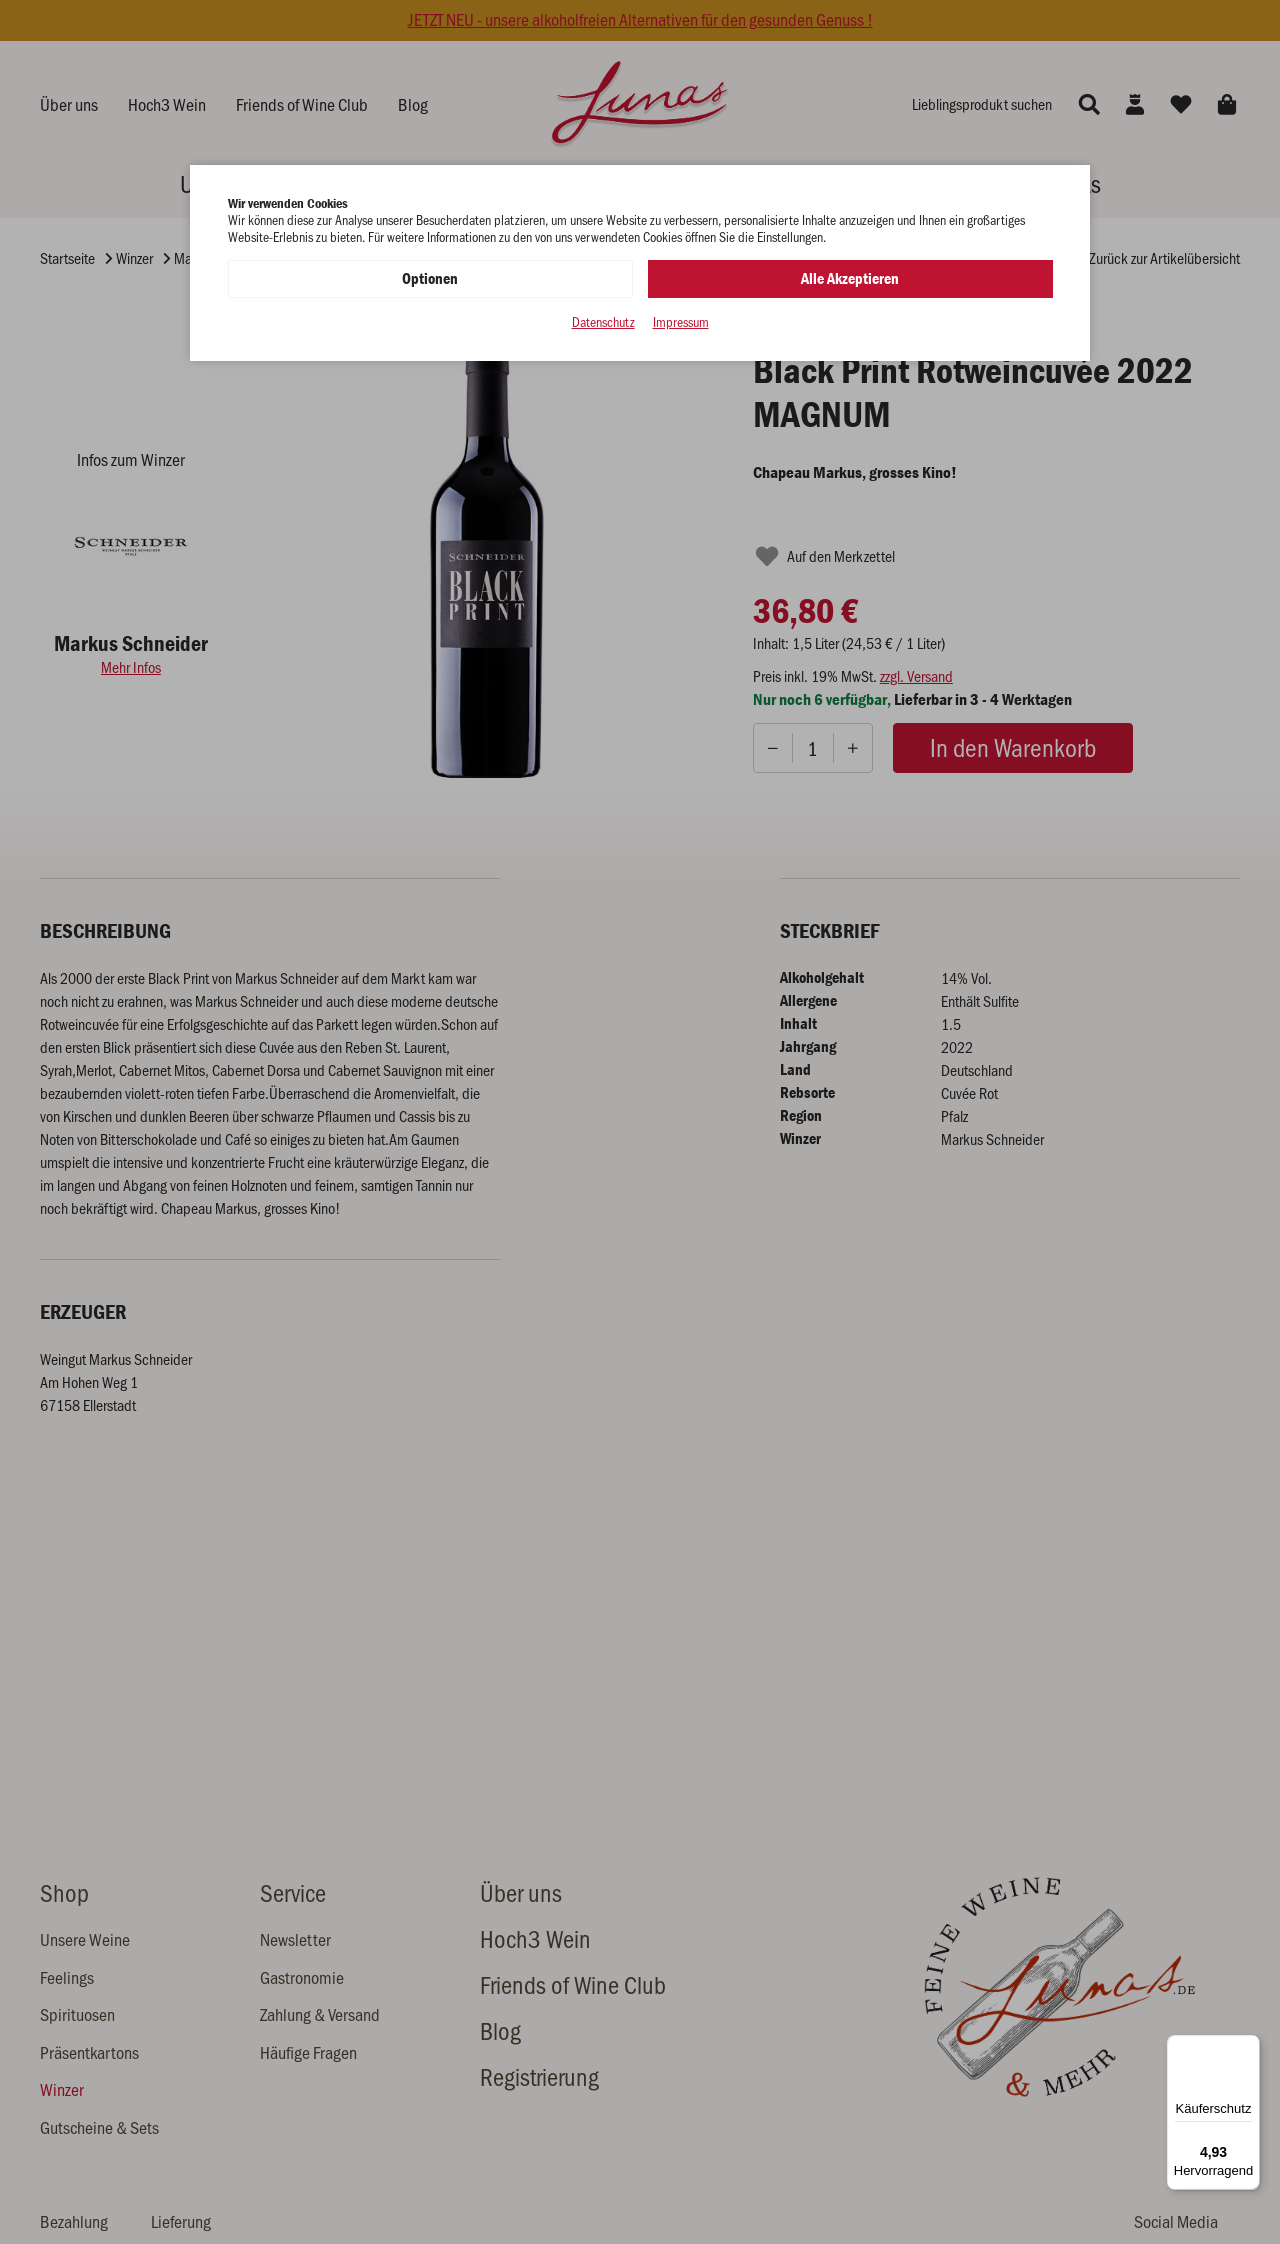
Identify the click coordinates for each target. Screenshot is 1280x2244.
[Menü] (1248, 2047)
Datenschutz (603, 322)
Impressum (681, 322)
